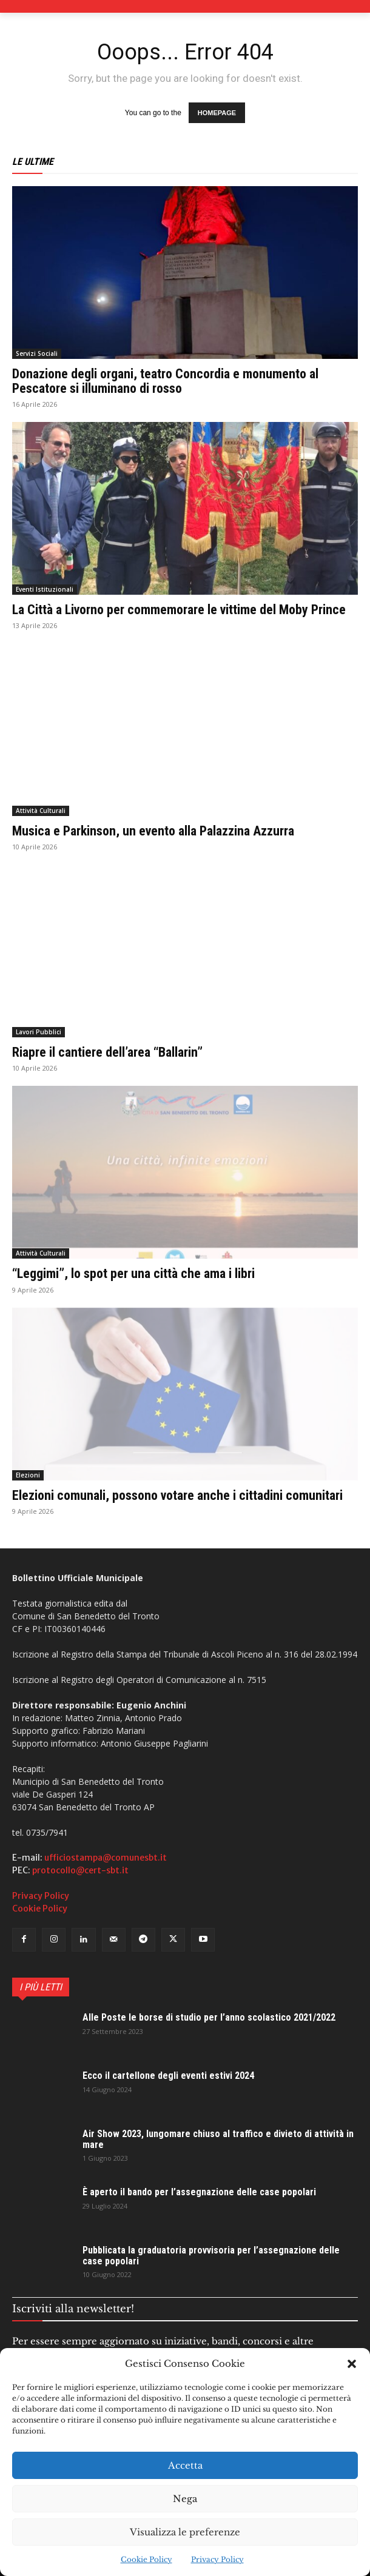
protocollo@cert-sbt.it (80, 1870)
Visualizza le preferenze (185, 2532)
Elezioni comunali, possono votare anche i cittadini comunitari (177, 1495)
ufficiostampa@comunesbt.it (105, 1857)
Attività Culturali (41, 810)
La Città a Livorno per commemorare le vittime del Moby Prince (179, 609)
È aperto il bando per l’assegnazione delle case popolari (199, 2192)
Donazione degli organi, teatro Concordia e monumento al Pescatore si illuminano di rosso (165, 381)
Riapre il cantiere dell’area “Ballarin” (107, 1052)
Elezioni (28, 1475)
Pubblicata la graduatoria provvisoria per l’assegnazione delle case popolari (211, 2255)
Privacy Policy (217, 2559)
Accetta (185, 2465)
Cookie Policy (146, 2559)
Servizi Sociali (37, 353)
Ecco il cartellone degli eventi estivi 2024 (168, 2075)
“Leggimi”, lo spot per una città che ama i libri (133, 1273)
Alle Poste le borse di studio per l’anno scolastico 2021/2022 (208, 2017)
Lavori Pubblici (38, 1032)
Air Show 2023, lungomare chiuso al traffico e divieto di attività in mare (218, 2139)
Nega (185, 2498)
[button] (352, 2364)
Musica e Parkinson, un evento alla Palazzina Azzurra (153, 830)
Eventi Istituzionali (44, 589)
